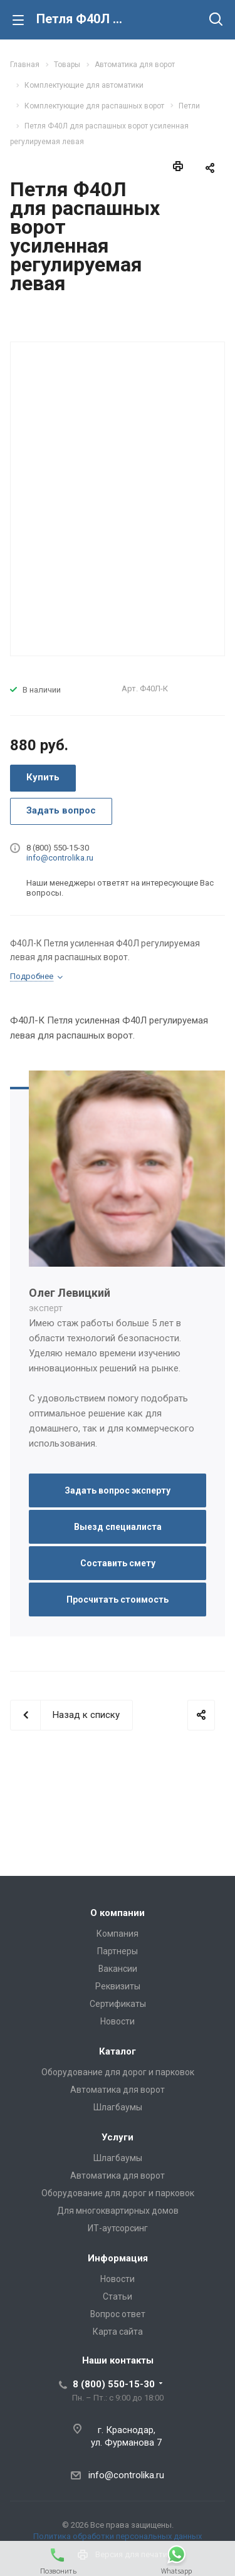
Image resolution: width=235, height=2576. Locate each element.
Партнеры (117, 1951)
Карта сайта (118, 2332)
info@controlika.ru (59, 857)
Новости (117, 2021)
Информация (118, 2258)
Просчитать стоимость (117, 1599)
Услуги (117, 2137)
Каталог (117, 2051)
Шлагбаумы (117, 2107)
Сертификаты (118, 2004)
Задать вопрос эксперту (117, 1490)
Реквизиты (117, 1986)
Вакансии (117, 1969)
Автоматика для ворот (117, 2090)
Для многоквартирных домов (118, 2211)
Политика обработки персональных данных (117, 2536)
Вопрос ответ (117, 2314)
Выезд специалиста (118, 1527)
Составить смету (117, 1563)
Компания (117, 1934)
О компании (117, 1913)
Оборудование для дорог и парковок (117, 2072)
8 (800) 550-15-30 (114, 2384)
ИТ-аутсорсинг (118, 2228)
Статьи (117, 2296)
